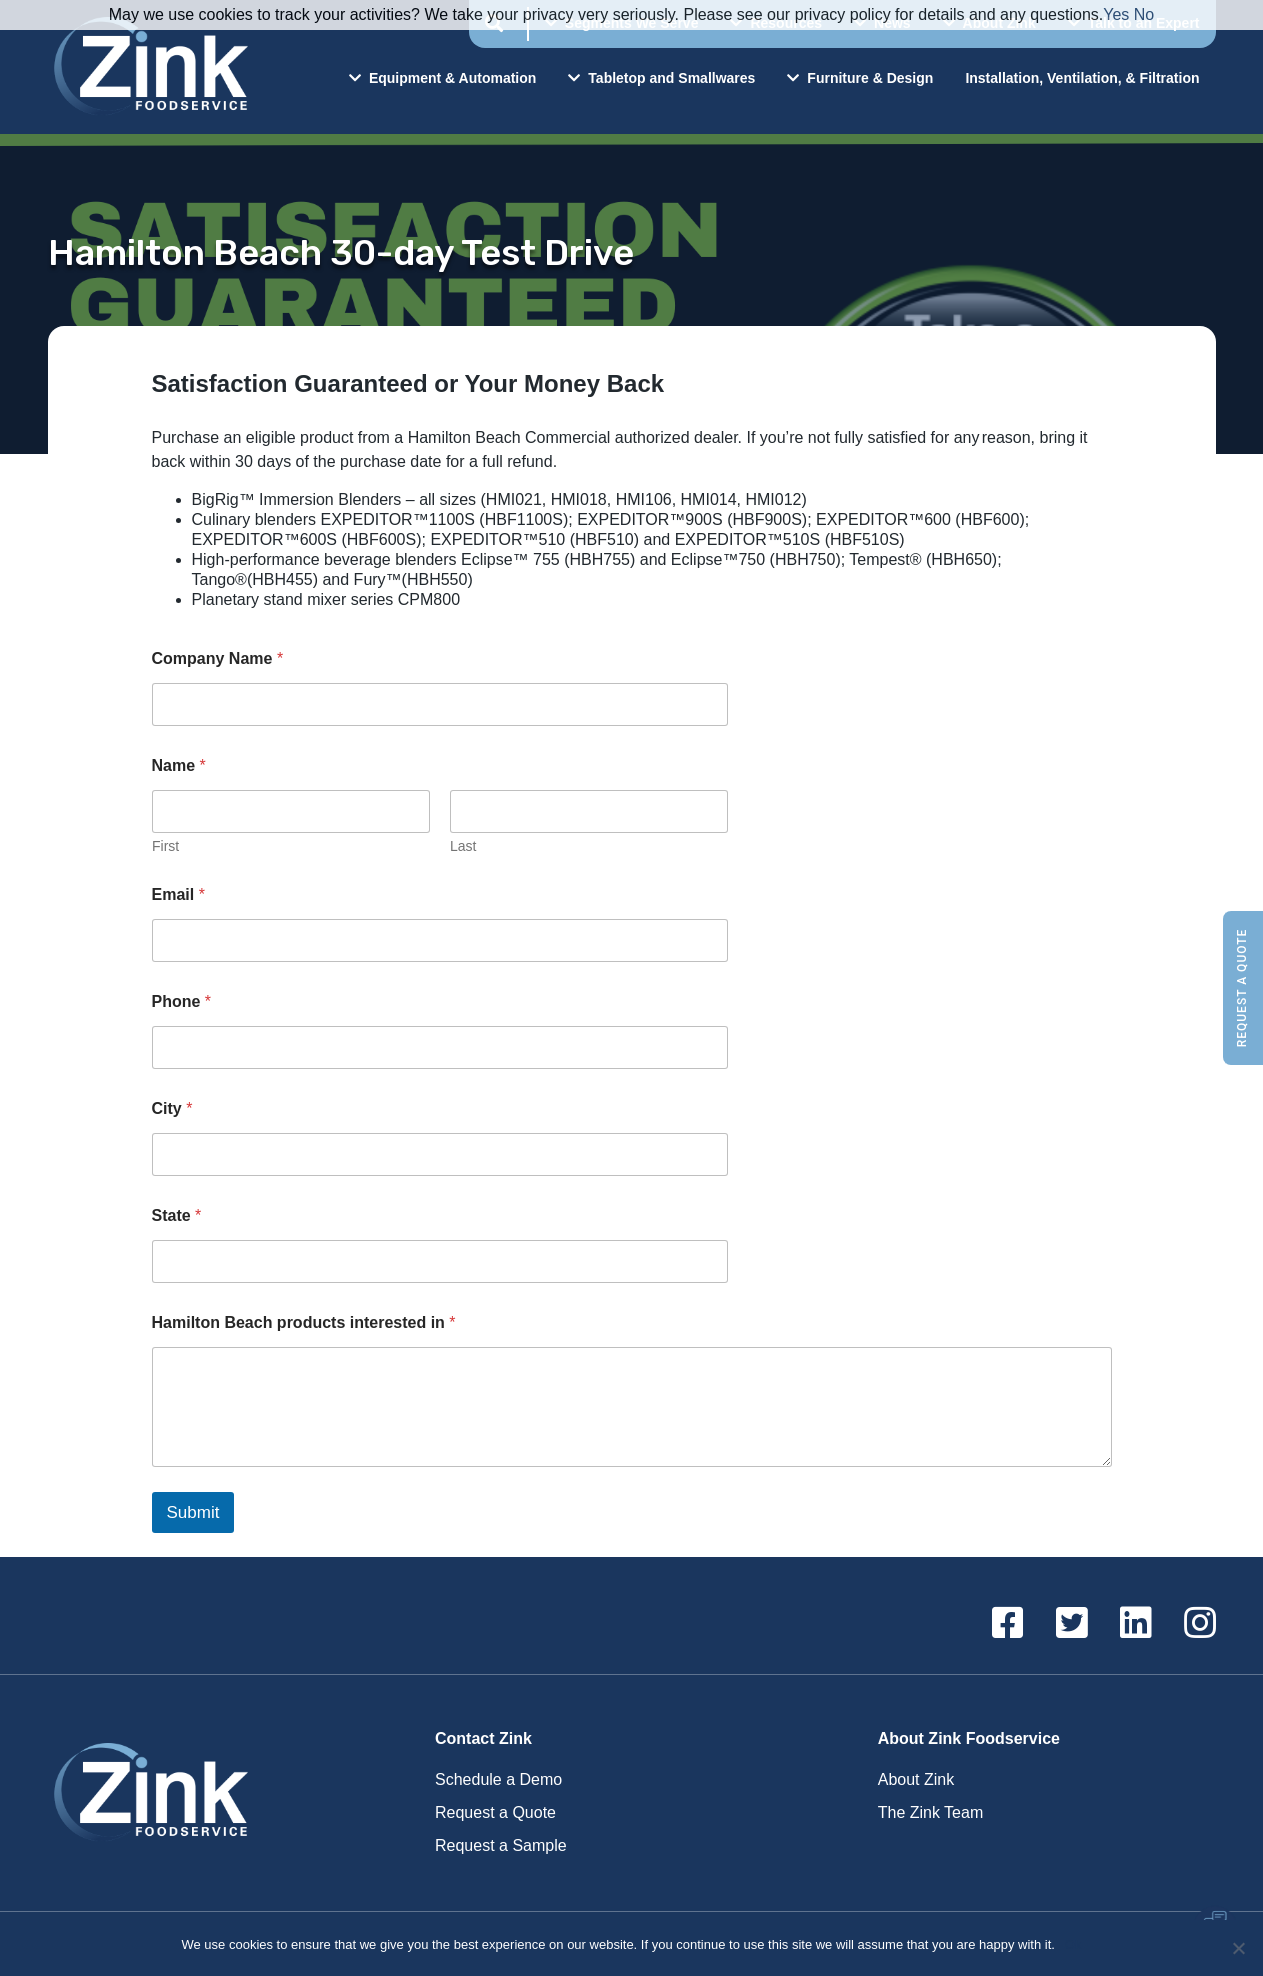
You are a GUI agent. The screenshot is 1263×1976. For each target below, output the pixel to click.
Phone (182, 1001)
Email (178, 894)
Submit (193, 1512)
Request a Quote (1242, 988)
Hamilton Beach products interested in (304, 1322)
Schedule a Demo (498, 1779)
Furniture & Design (860, 78)
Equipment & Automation (442, 78)
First (165, 846)
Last (463, 846)
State (177, 1215)
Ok (1073, 1944)
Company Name (218, 658)
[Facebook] (1008, 1624)
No (1144, 14)
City (172, 1108)
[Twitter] (1072, 1624)
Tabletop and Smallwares (661, 78)
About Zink (916, 1779)
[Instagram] (1200, 1624)
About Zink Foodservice (969, 1738)
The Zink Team (931, 1812)
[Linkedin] (1136, 1624)
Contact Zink (483, 1738)
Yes (1116, 14)
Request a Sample (501, 1845)
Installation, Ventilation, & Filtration (1082, 78)
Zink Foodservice (148, 67)
